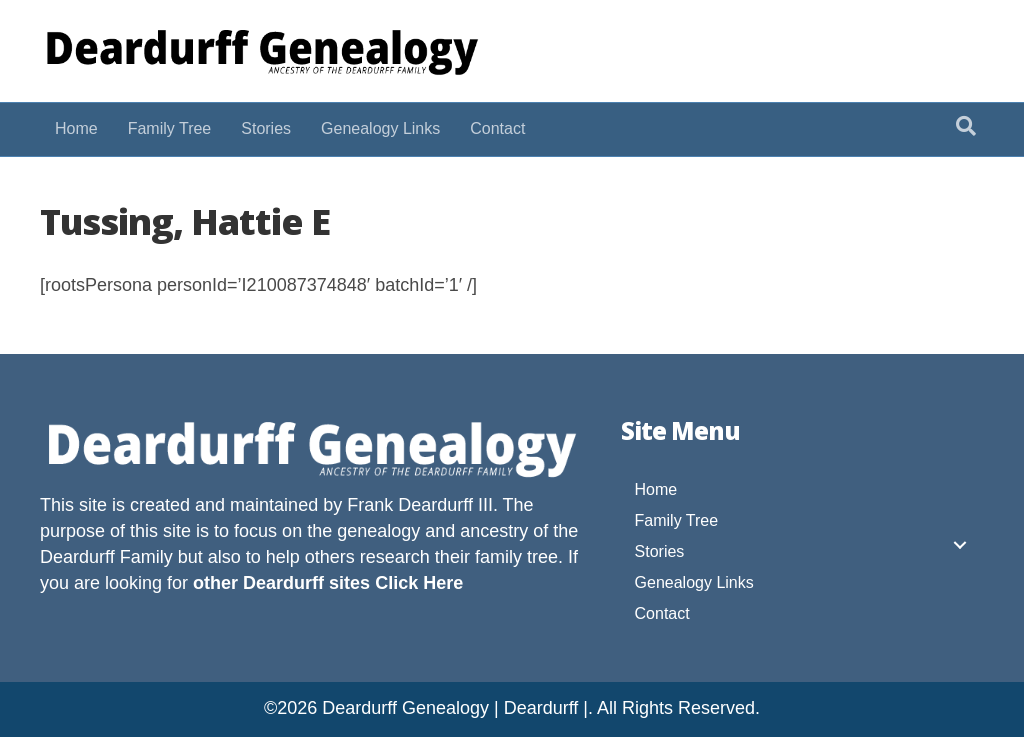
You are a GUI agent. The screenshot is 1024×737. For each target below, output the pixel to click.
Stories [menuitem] (660, 551)
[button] (960, 545)
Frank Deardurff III (420, 505)
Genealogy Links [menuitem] (694, 582)
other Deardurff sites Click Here (328, 583)
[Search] (966, 126)
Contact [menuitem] (662, 613)
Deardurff (77, 557)
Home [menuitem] (656, 489)
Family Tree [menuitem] (677, 520)
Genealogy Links (380, 128)
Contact (497, 128)
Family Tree (170, 128)
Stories (266, 128)
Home (76, 128)
